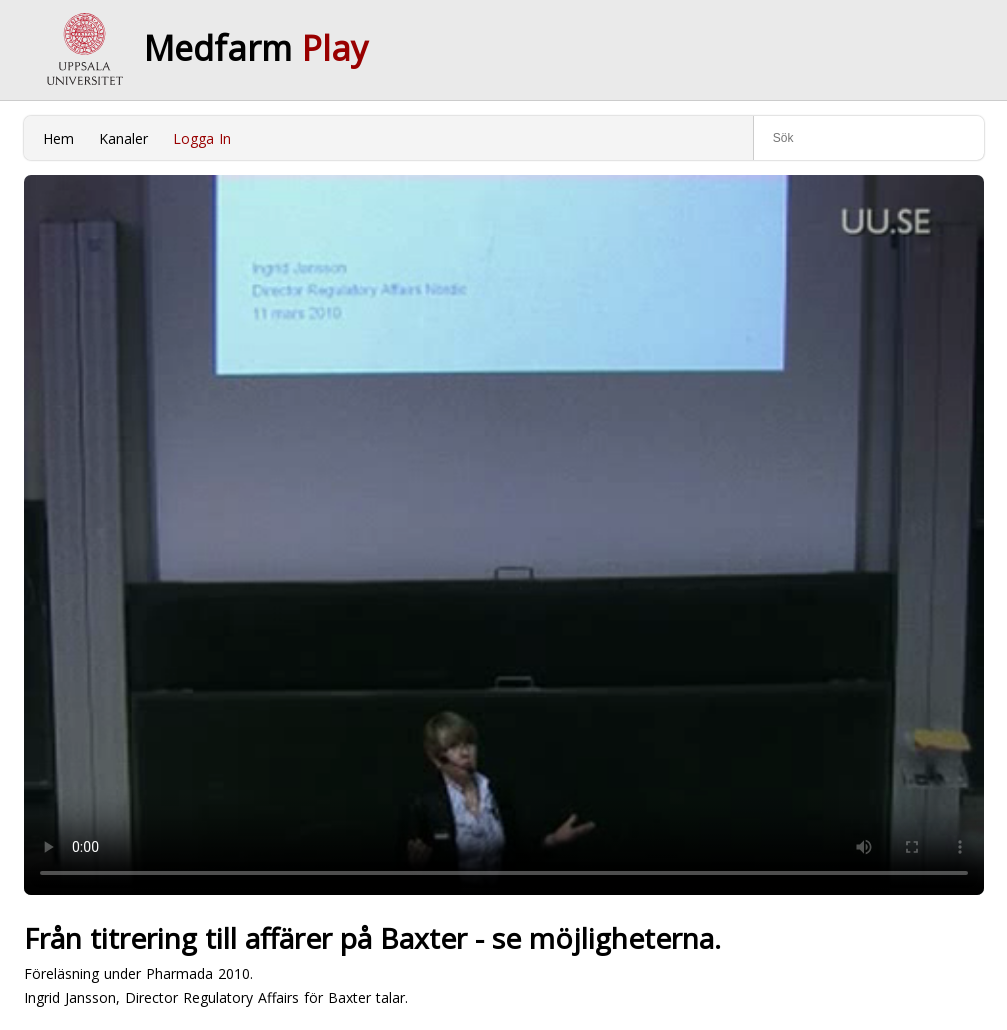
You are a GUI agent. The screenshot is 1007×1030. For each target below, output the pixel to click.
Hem (58, 138)
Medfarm (256, 48)
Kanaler (123, 138)
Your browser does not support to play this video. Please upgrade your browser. (504, 535)
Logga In (202, 138)
